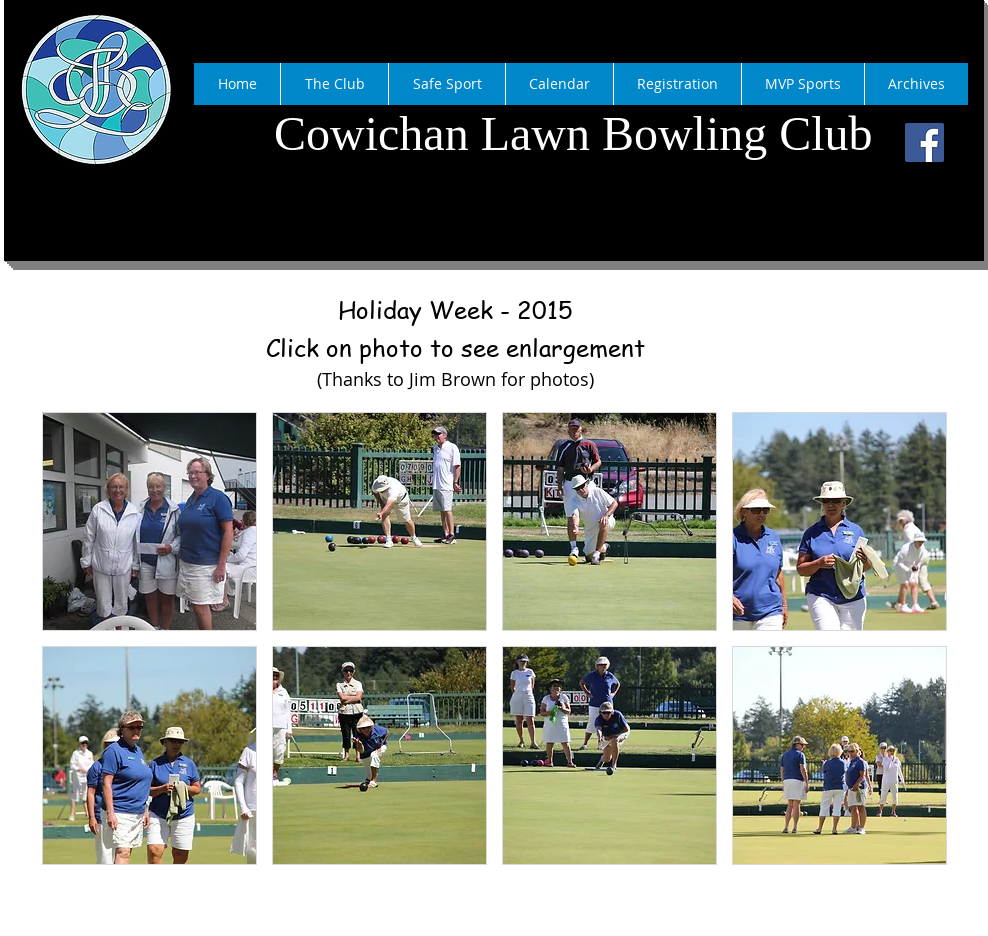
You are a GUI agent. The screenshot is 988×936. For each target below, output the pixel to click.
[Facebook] (924, 142)
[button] (149, 521)
